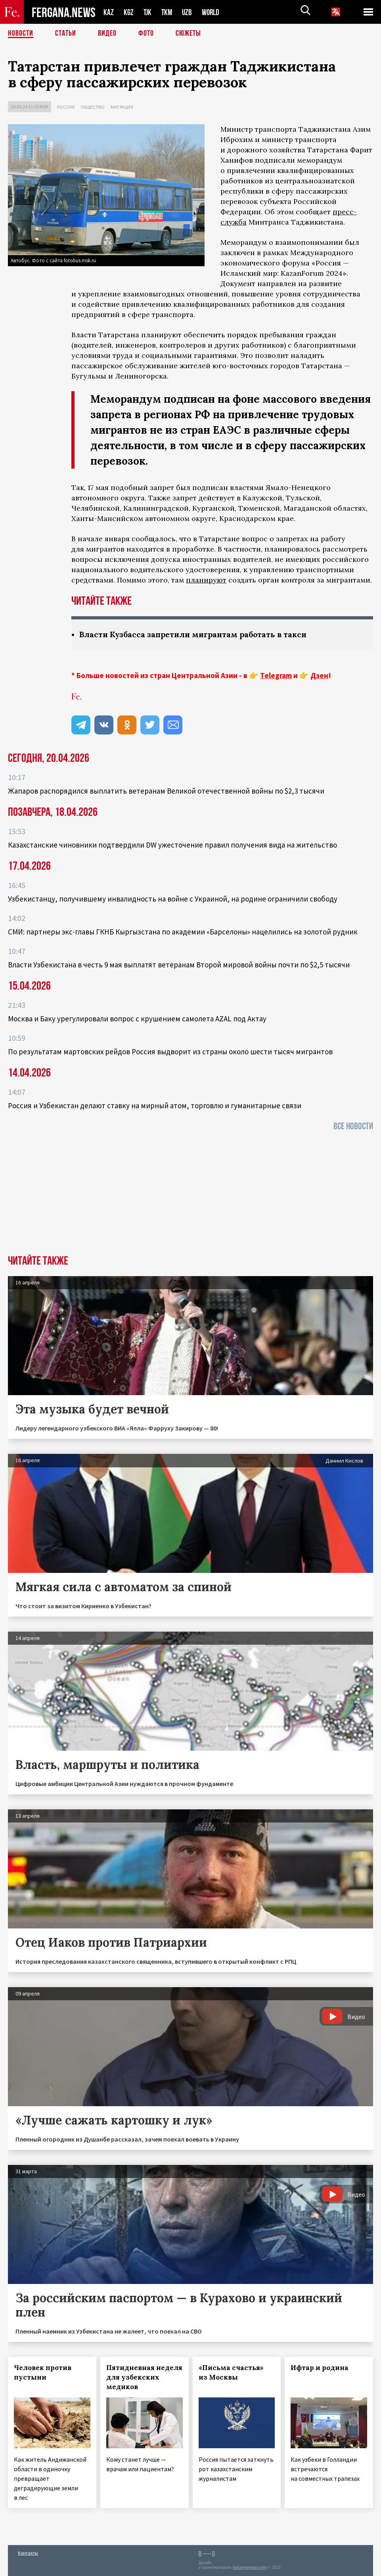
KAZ (108, 12)
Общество (92, 107)
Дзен (319, 675)
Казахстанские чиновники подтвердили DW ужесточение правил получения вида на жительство (172, 845)
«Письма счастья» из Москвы (231, 2372)
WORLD (213, 12)
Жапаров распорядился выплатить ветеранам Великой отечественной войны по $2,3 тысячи (166, 791)
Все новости (353, 1126)
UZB (189, 12)
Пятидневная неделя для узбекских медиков (144, 2377)
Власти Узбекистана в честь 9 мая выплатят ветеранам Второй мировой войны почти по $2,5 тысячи (179, 964)
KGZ (129, 12)
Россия (66, 107)
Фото (146, 34)
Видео (107, 34)
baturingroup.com (250, 2567)
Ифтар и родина (319, 2367)
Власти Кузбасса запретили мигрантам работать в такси (197, 634)
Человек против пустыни (42, 2372)
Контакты (28, 2553)
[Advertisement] (190, 1195)
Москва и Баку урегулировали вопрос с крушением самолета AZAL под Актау (137, 1018)
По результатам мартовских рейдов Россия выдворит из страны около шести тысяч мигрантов (170, 1051)
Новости (20, 34)
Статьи (65, 34)
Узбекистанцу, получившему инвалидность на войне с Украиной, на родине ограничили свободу (172, 899)
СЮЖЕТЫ (188, 34)
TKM (168, 12)
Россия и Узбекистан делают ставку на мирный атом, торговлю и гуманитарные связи (154, 1105)
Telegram (276, 675)
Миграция (122, 107)
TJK (148, 12)
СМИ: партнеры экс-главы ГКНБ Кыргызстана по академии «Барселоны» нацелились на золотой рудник (183, 931)
